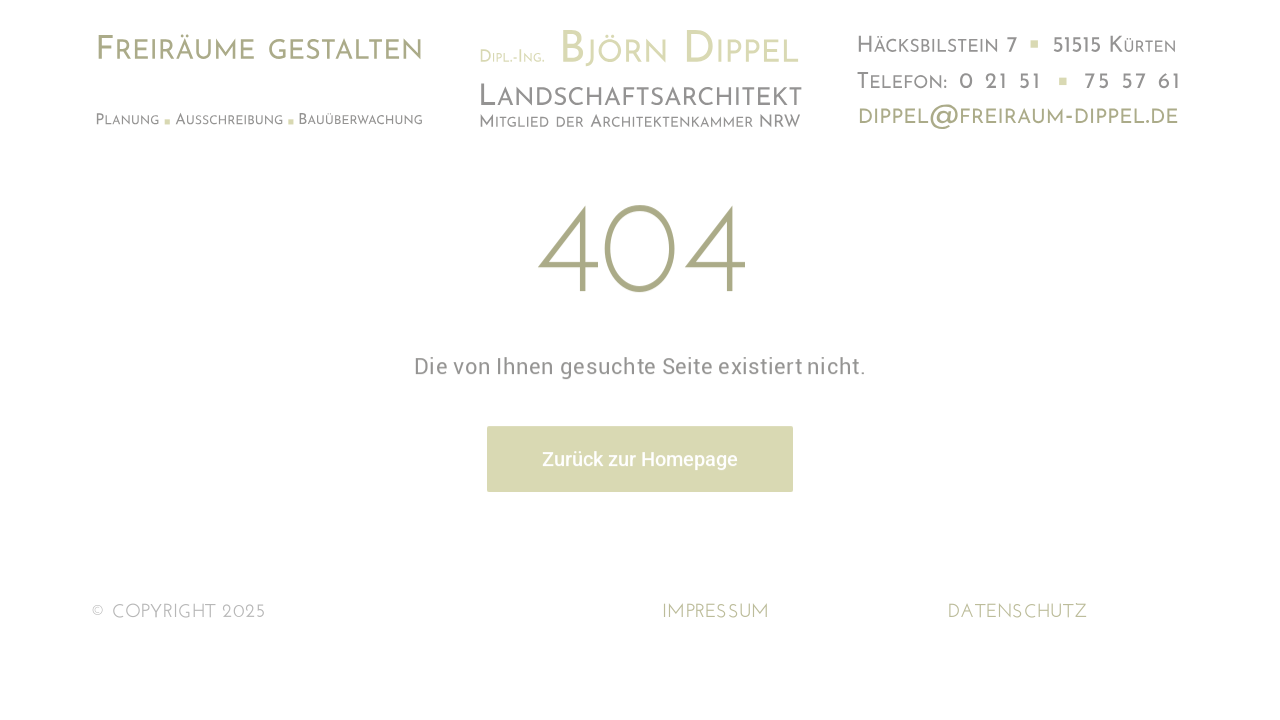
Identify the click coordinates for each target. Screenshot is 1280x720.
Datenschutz (1017, 612)
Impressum (716, 612)
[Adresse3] (1021, 108)
